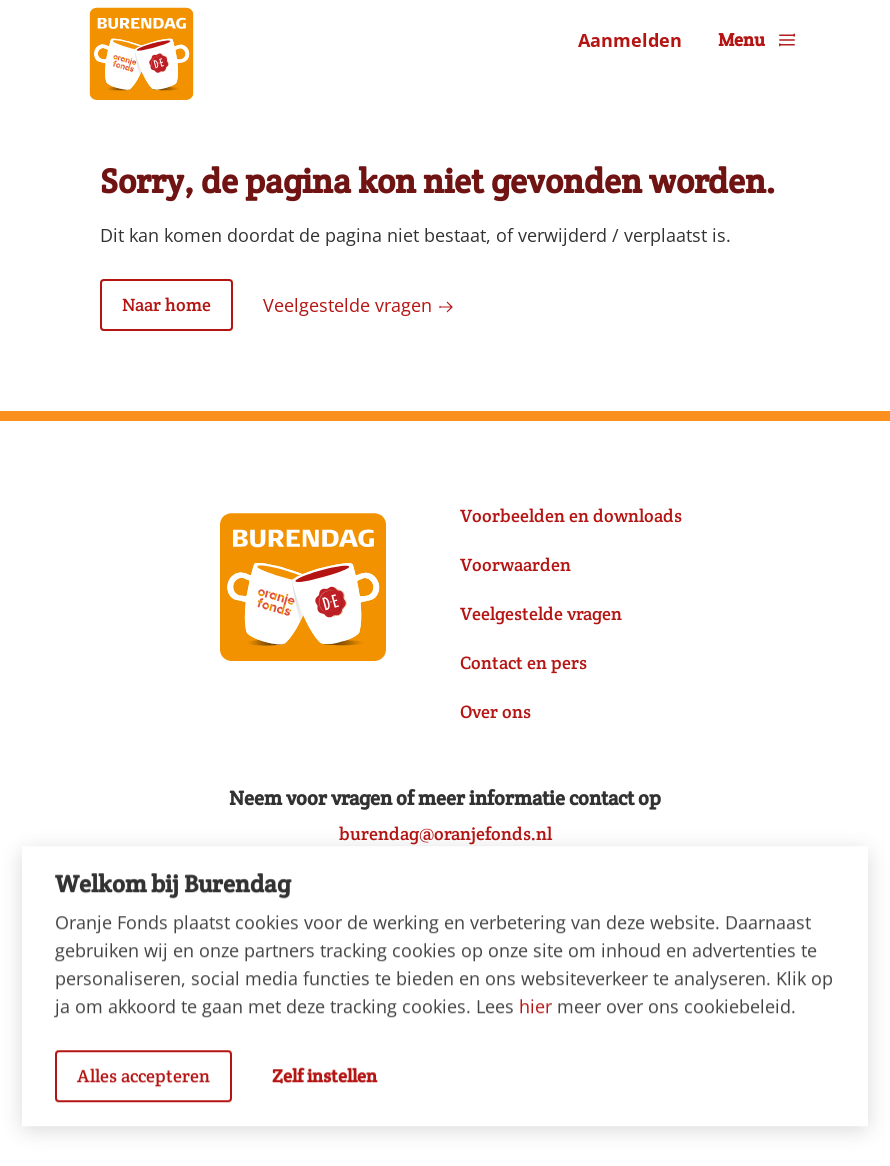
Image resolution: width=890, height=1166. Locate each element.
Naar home (166, 304)
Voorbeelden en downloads (571, 515)
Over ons (495, 711)
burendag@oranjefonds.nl (445, 833)
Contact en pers (523, 662)
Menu (758, 40)
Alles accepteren (143, 1085)
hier (535, 1016)
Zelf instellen (324, 1085)
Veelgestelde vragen (359, 305)
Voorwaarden (515, 564)
